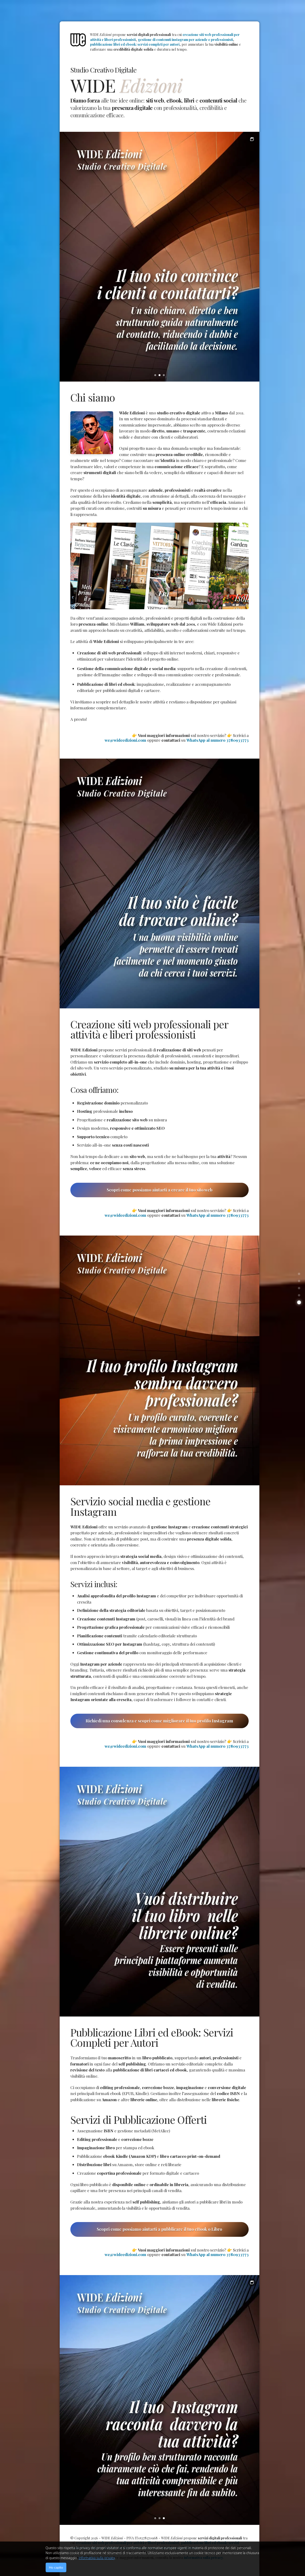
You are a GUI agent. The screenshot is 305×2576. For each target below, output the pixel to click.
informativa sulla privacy (97, 2558)
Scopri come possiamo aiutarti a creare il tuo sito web (159, 1190)
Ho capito (56, 2567)
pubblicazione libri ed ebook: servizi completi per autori (134, 44)
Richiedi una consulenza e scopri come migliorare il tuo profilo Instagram (159, 1721)
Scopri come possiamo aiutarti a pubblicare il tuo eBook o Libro (159, 2229)
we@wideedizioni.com (125, 740)
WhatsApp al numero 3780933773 (217, 740)
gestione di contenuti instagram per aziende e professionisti (185, 39)
